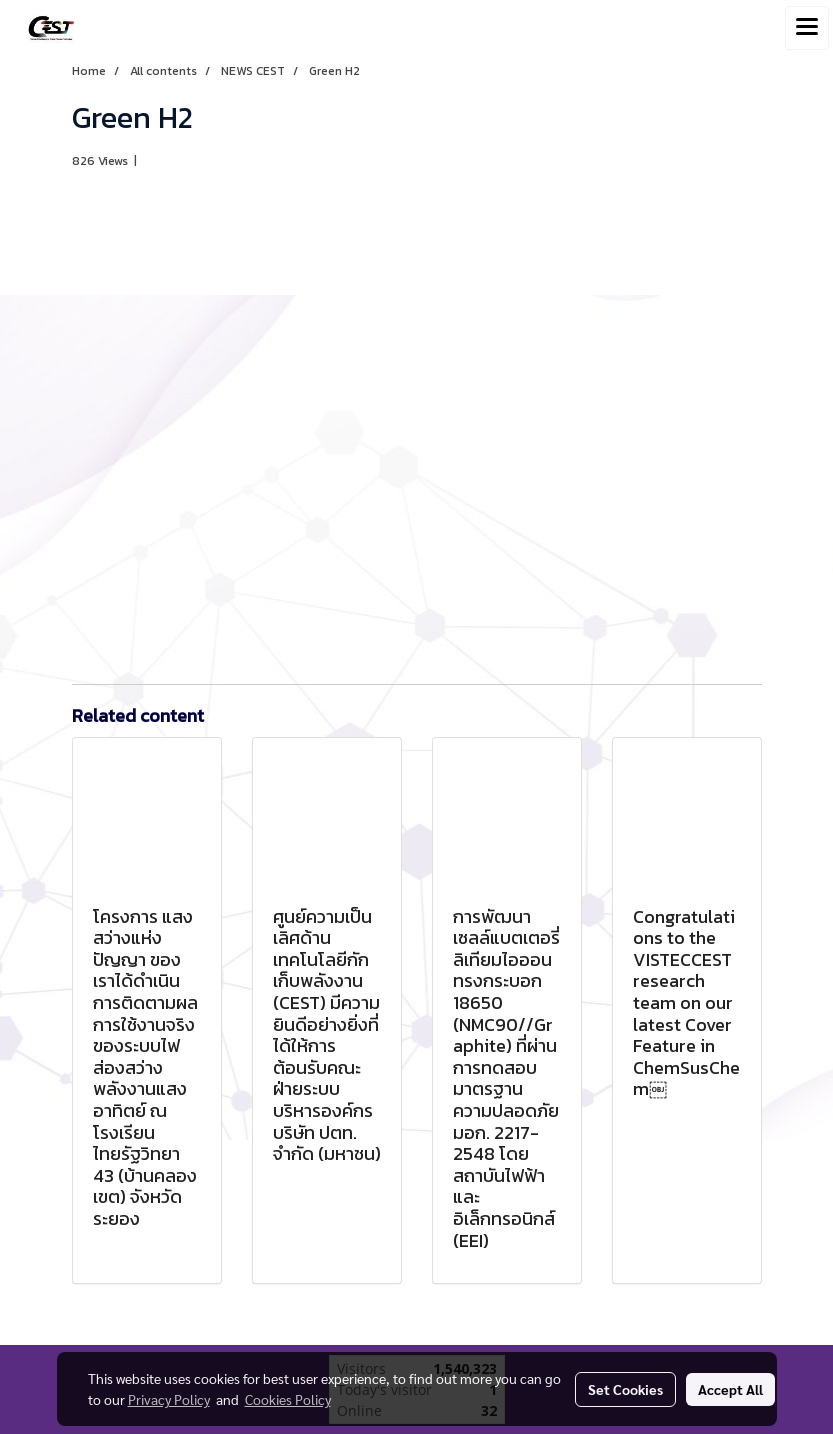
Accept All (730, 1389)
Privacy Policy (169, 1399)
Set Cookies (625, 1389)
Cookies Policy (288, 1399)
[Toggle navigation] (807, 28)
